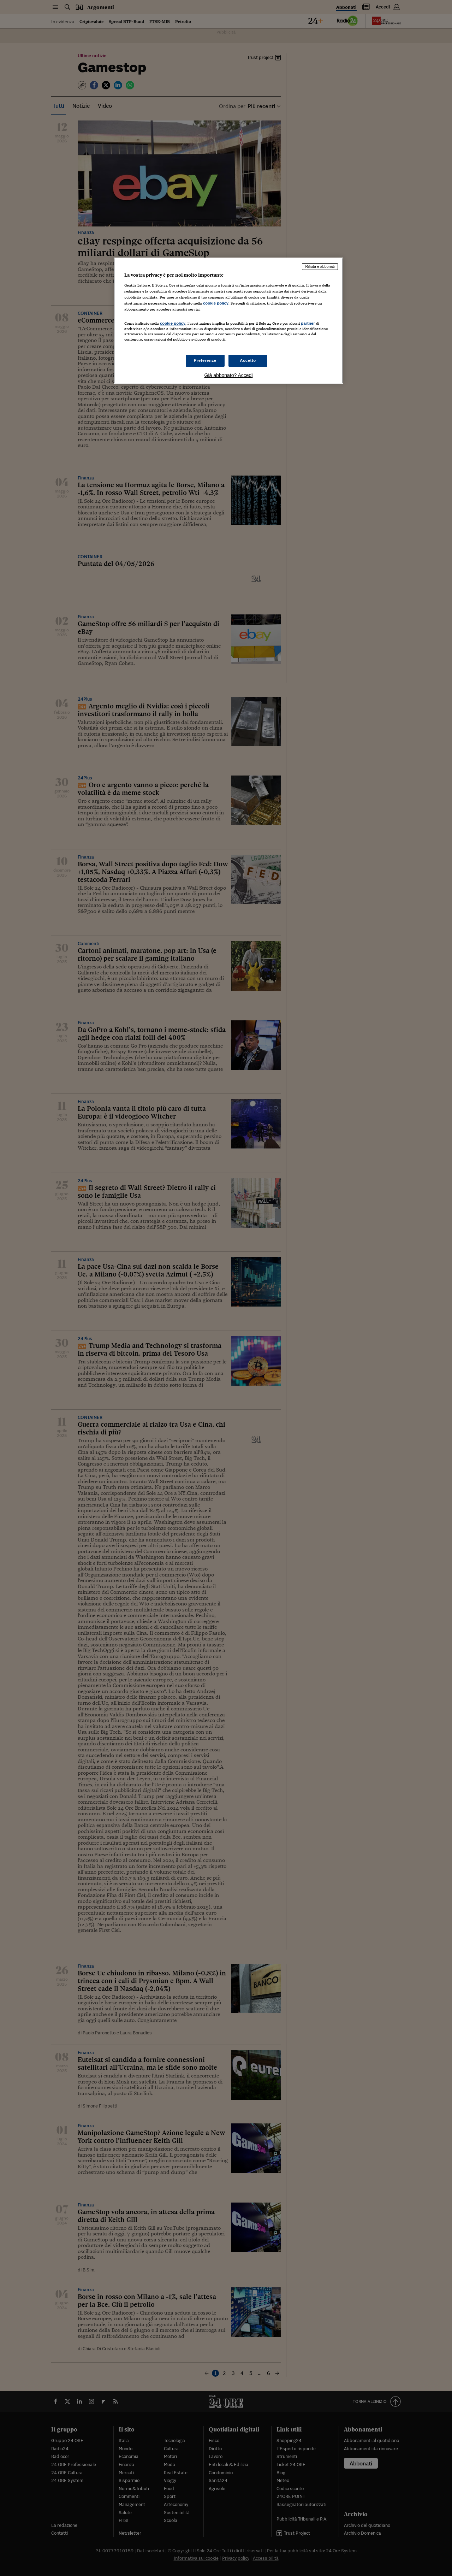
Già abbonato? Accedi (228, 375)
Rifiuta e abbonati (320, 266)
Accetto (248, 360)
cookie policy (215, 303)
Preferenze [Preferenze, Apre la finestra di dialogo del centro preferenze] (205, 360)
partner (308, 323)
